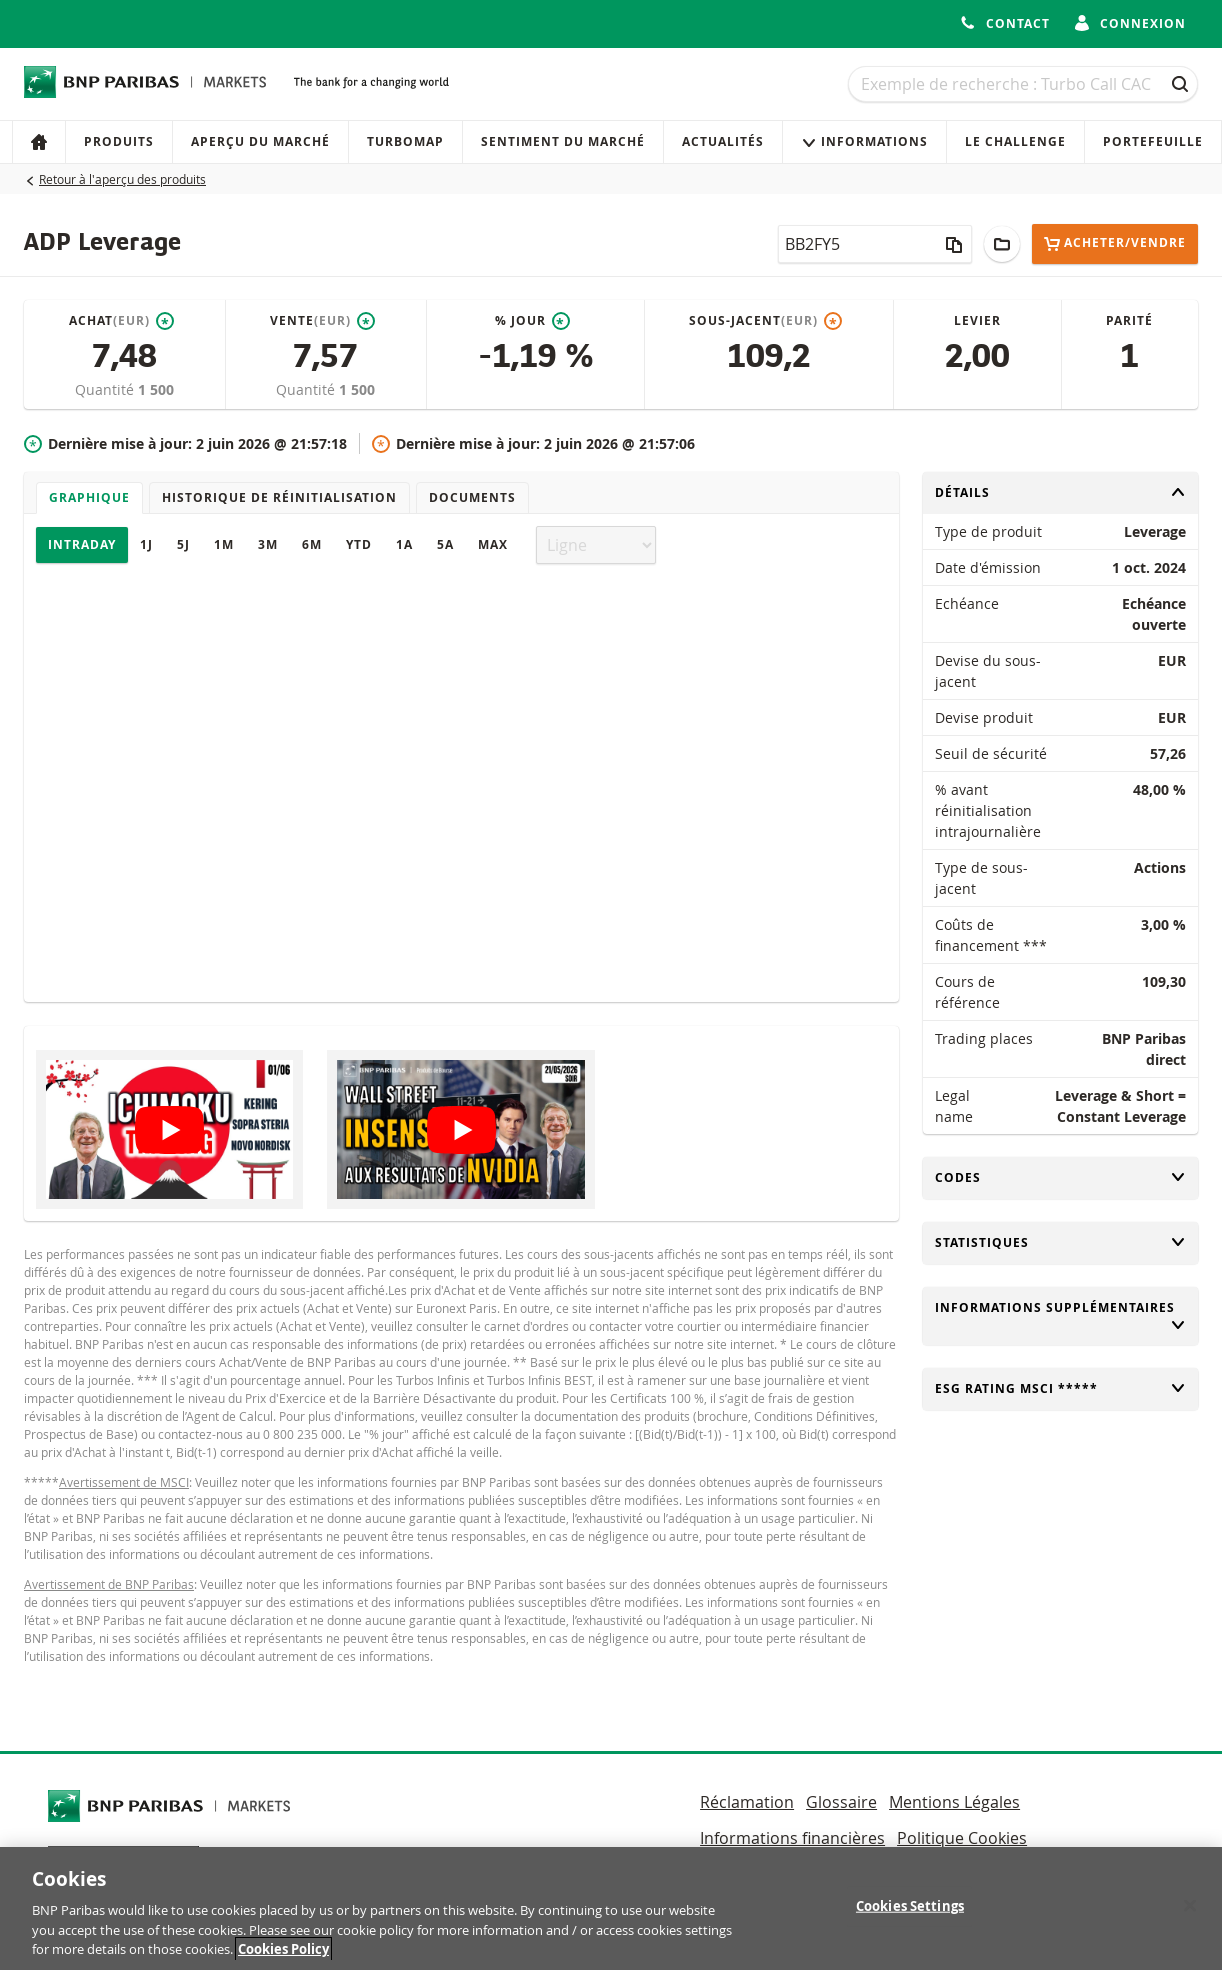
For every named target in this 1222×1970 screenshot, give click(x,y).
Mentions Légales (954, 1802)
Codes (1061, 1177)
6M (312, 544)
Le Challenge (1015, 141)
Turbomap (405, 141)
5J (183, 544)
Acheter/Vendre (1115, 243)
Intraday (82, 544)
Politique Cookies (962, 1838)
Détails (1061, 492)
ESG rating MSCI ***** (1061, 1388)
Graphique (89, 497)
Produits (119, 141)
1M (224, 544)
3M (268, 544)
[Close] (1190, 1915)
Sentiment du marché (563, 141)
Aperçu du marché (260, 141)
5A (445, 544)
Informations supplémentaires (1061, 1316)
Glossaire (841, 1802)
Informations (864, 141)
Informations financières (792, 1838)
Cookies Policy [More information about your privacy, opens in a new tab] (283, 1959)
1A (404, 544)
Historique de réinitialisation (279, 497)
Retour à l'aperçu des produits (122, 179)
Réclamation (747, 1802)
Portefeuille (1153, 141)
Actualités (723, 141)
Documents (472, 497)
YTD (359, 544)
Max (493, 544)
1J (146, 544)
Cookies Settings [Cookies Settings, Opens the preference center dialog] (910, 1915)
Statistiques (1061, 1242)
